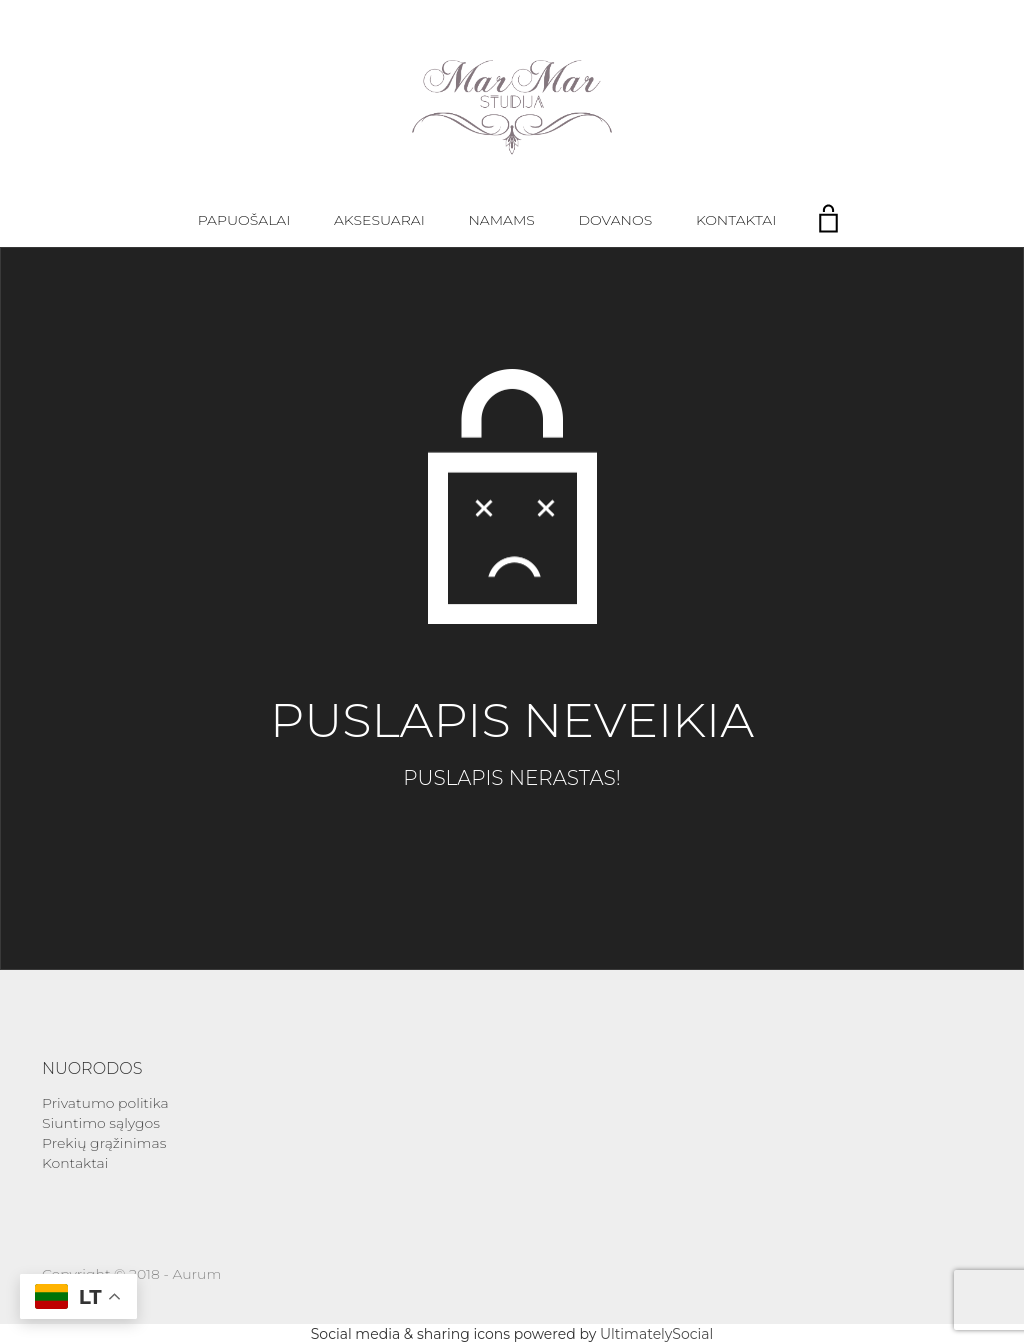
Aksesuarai (379, 220)
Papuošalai (244, 220)
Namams (501, 220)
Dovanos (616, 220)
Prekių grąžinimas (104, 1143)
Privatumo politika (105, 1103)
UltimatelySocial (656, 1334)
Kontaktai (736, 220)
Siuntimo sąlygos (101, 1123)
